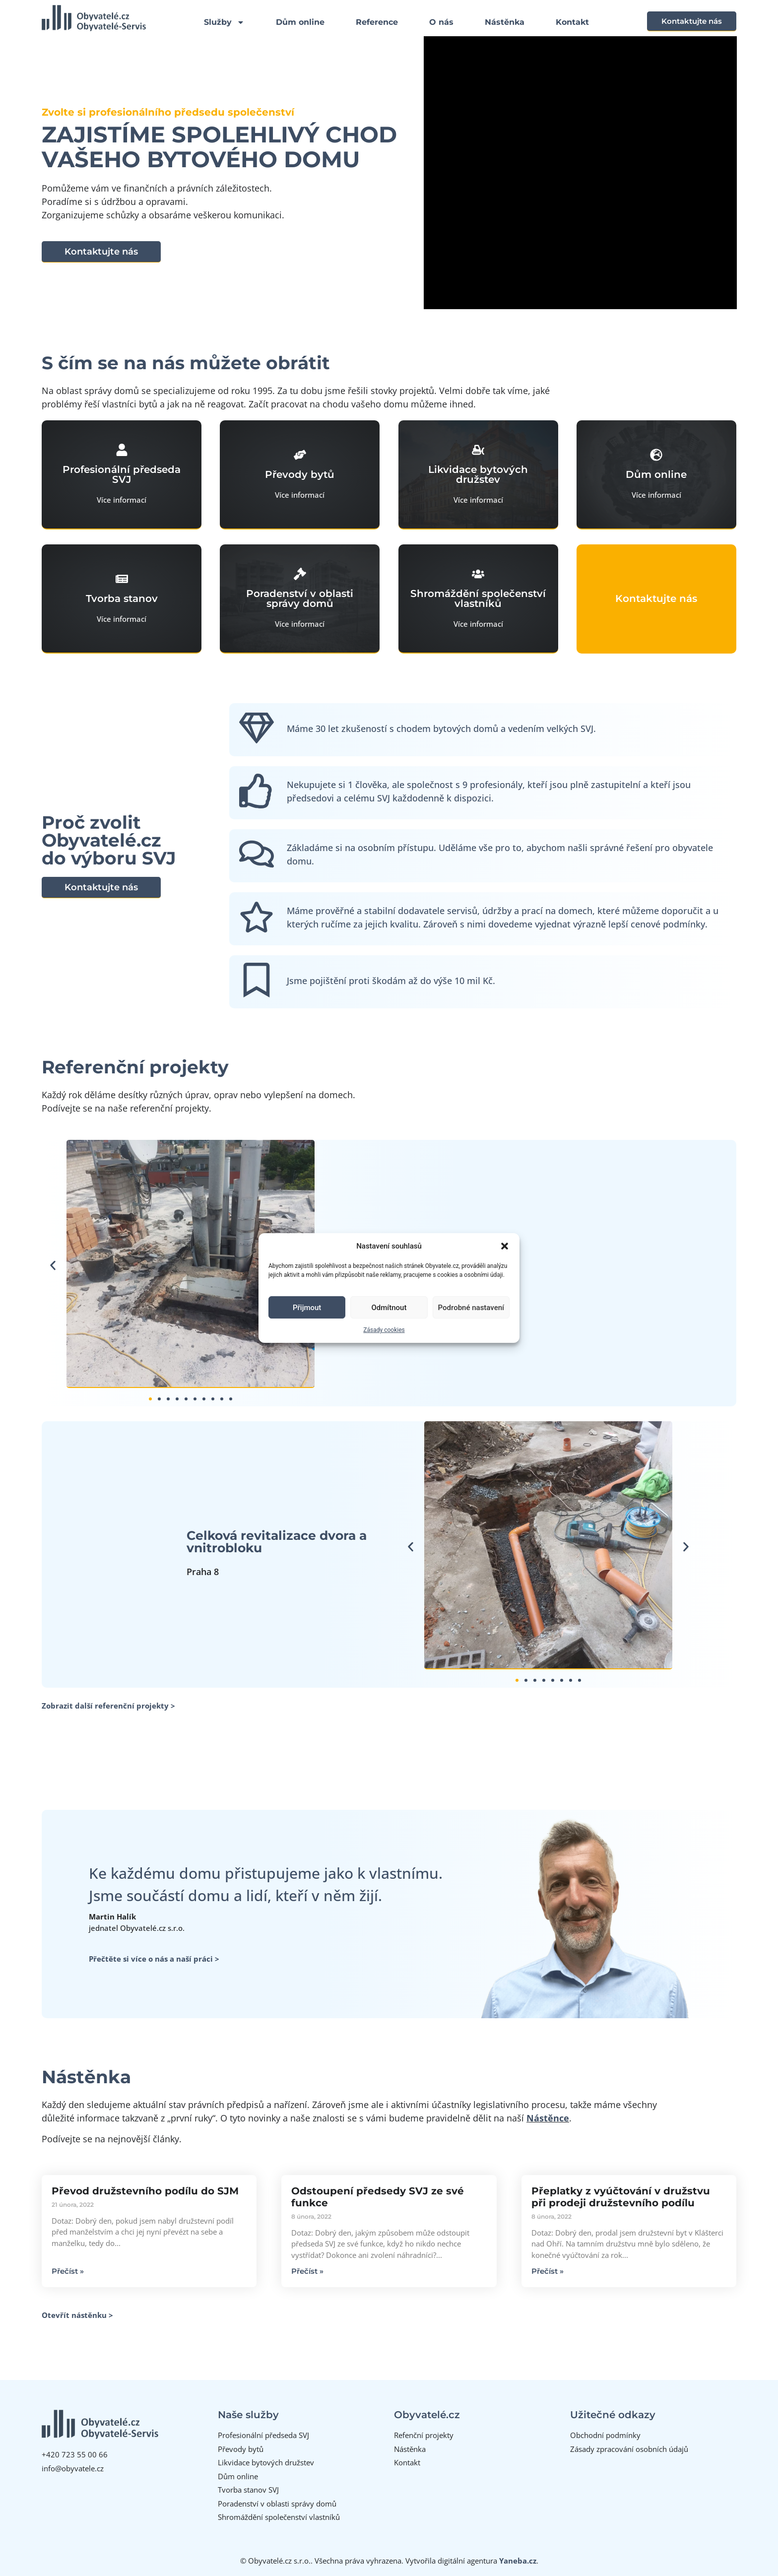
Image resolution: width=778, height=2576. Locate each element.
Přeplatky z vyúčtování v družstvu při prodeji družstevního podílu (620, 2197)
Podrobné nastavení (471, 1307)
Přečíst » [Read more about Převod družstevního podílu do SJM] (68, 2271)
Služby (224, 22)
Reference (377, 22)
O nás (441, 22)
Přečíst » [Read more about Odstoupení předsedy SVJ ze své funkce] (307, 2271)
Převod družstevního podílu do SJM (145, 2191)
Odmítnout (388, 1307)
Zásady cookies (383, 1329)
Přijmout (307, 1307)
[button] (505, 1246)
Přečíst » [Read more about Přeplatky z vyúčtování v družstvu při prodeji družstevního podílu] (547, 2271)
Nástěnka (504, 22)
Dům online (300, 22)
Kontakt (572, 22)
